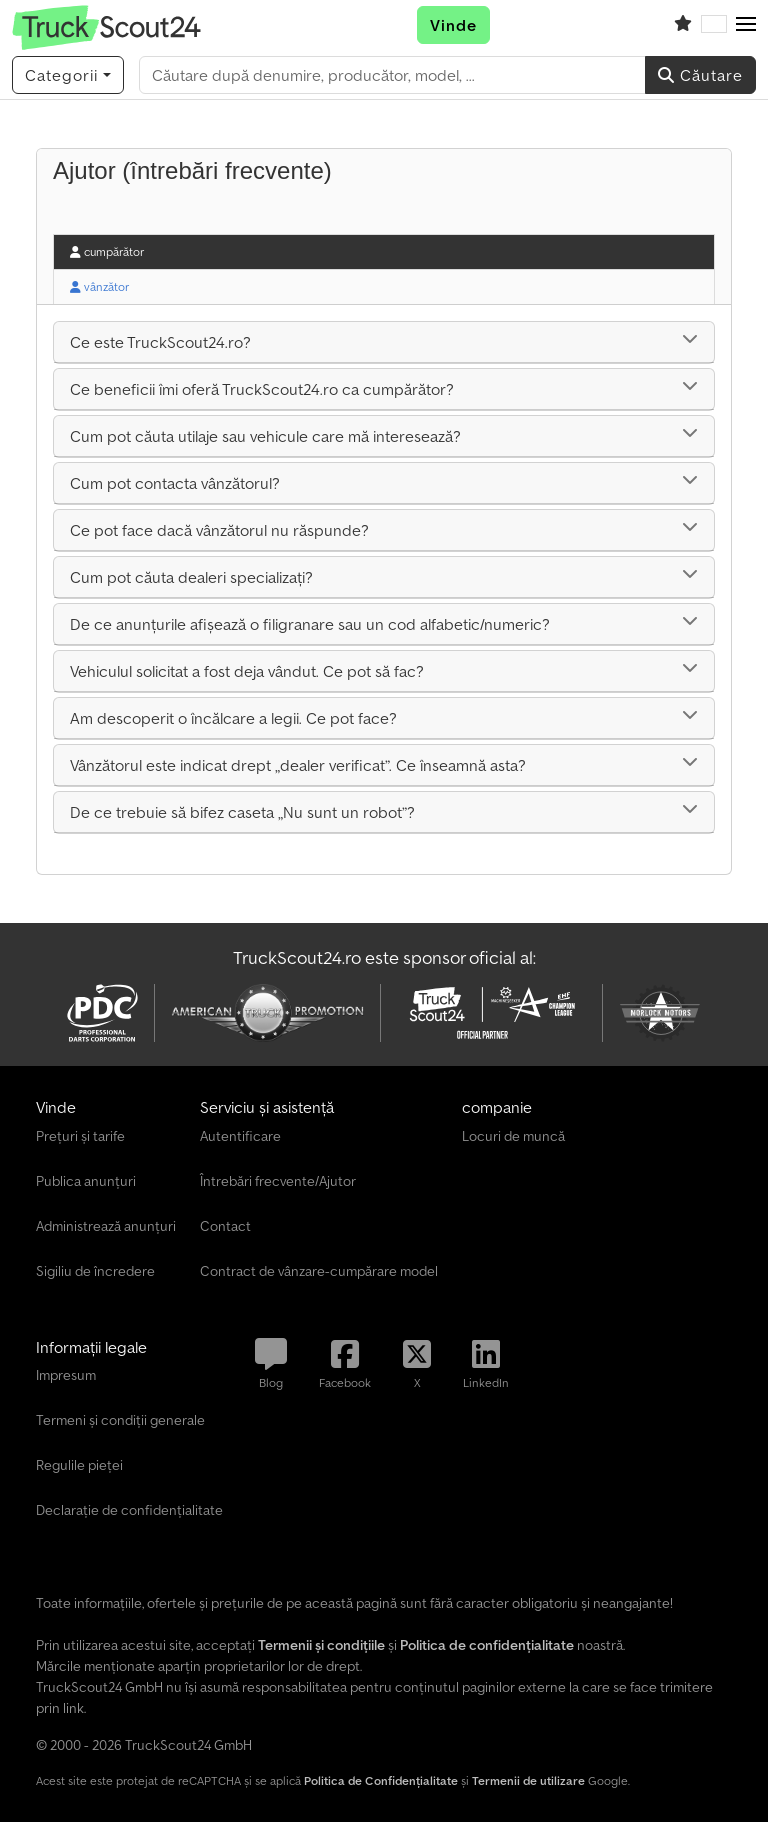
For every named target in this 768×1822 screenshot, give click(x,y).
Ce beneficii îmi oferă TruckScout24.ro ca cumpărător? (262, 389)
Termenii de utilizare (528, 1780)
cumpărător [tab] (107, 251)
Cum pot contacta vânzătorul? (175, 483)
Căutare (700, 75)
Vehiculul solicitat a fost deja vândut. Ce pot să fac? (247, 671)
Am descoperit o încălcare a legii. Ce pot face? (233, 718)
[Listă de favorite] (683, 25)
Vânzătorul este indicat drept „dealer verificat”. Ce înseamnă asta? (298, 765)
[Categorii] (68, 75)
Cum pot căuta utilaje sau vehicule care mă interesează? (265, 436)
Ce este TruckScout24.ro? (160, 342)
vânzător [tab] (99, 286)
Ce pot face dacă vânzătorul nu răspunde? (219, 530)
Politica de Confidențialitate (381, 1780)
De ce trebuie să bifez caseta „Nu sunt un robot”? (242, 812)
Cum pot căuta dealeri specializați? (191, 577)
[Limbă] (714, 25)
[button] (746, 25)
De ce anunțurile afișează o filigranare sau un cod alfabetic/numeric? (310, 624)
